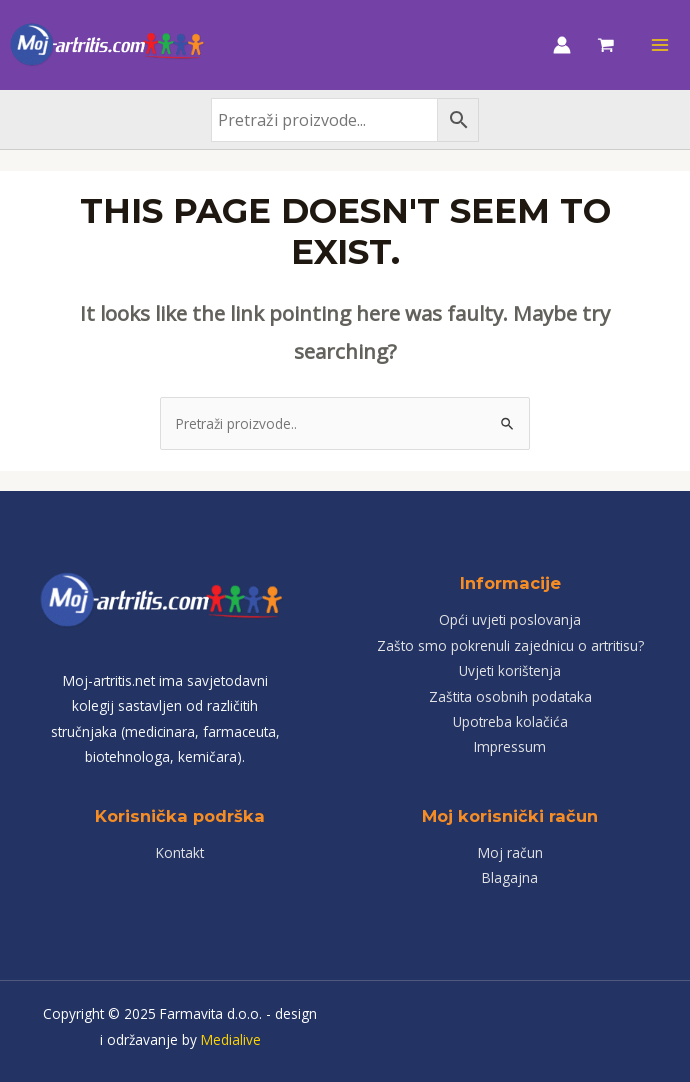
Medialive (231, 1039)
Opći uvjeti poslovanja (510, 619)
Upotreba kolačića (510, 721)
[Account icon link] (562, 45)
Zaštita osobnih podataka (510, 696)
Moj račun (510, 852)
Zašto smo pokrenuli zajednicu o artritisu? (510, 645)
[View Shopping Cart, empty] (605, 45)
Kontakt (180, 852)
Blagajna (510, 877)
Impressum (510, 746)
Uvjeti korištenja (510, 670)
